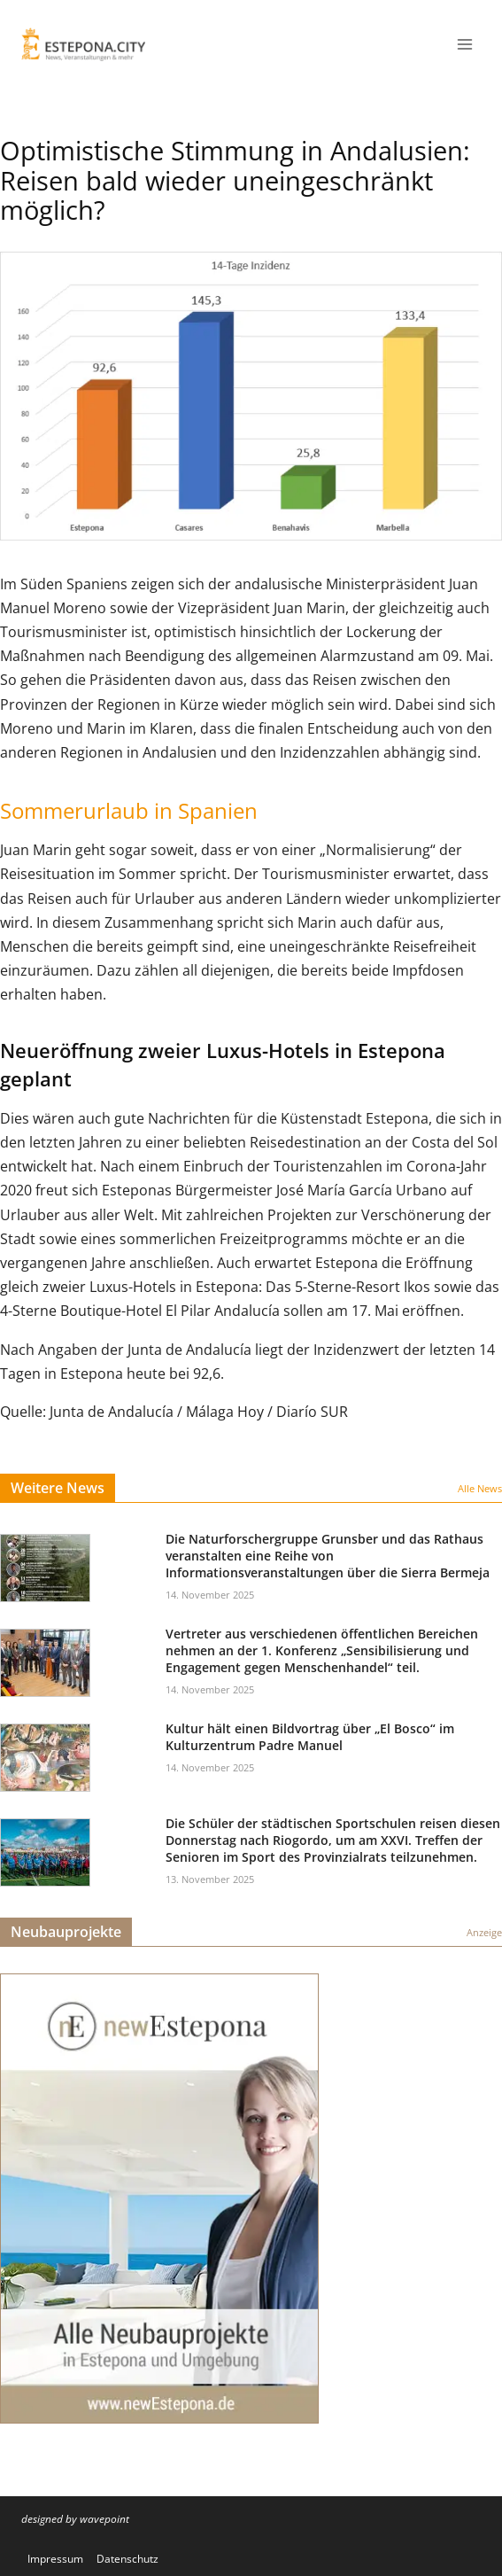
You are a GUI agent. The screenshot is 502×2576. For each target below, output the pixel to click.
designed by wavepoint (75, 2518)
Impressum (55, 2558)
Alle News (480, 1488)
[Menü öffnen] (464, 44)
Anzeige (484, 1932)
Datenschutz (127, 2558)
